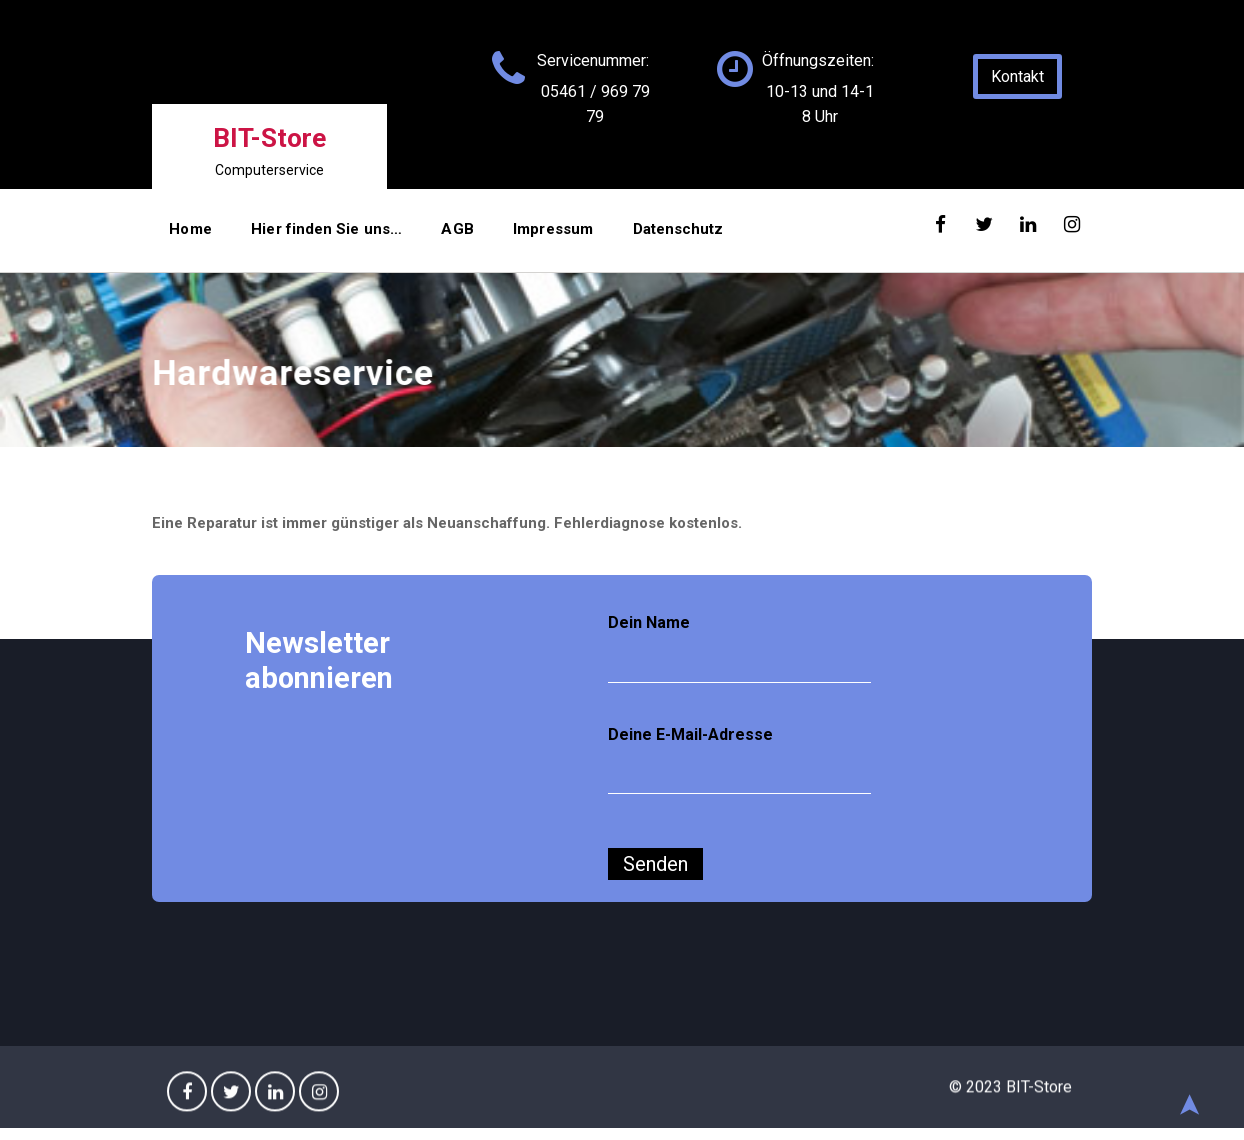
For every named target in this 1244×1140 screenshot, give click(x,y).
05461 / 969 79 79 (595, 104)
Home (189, 236)
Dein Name (740, 649)
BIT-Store (269, 137)
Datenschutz (642, 236)
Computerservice (269, 170)
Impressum (525, 236)
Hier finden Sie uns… (316, 236)
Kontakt (1018, 76)
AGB (438, 236)
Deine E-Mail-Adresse (740, 761)
